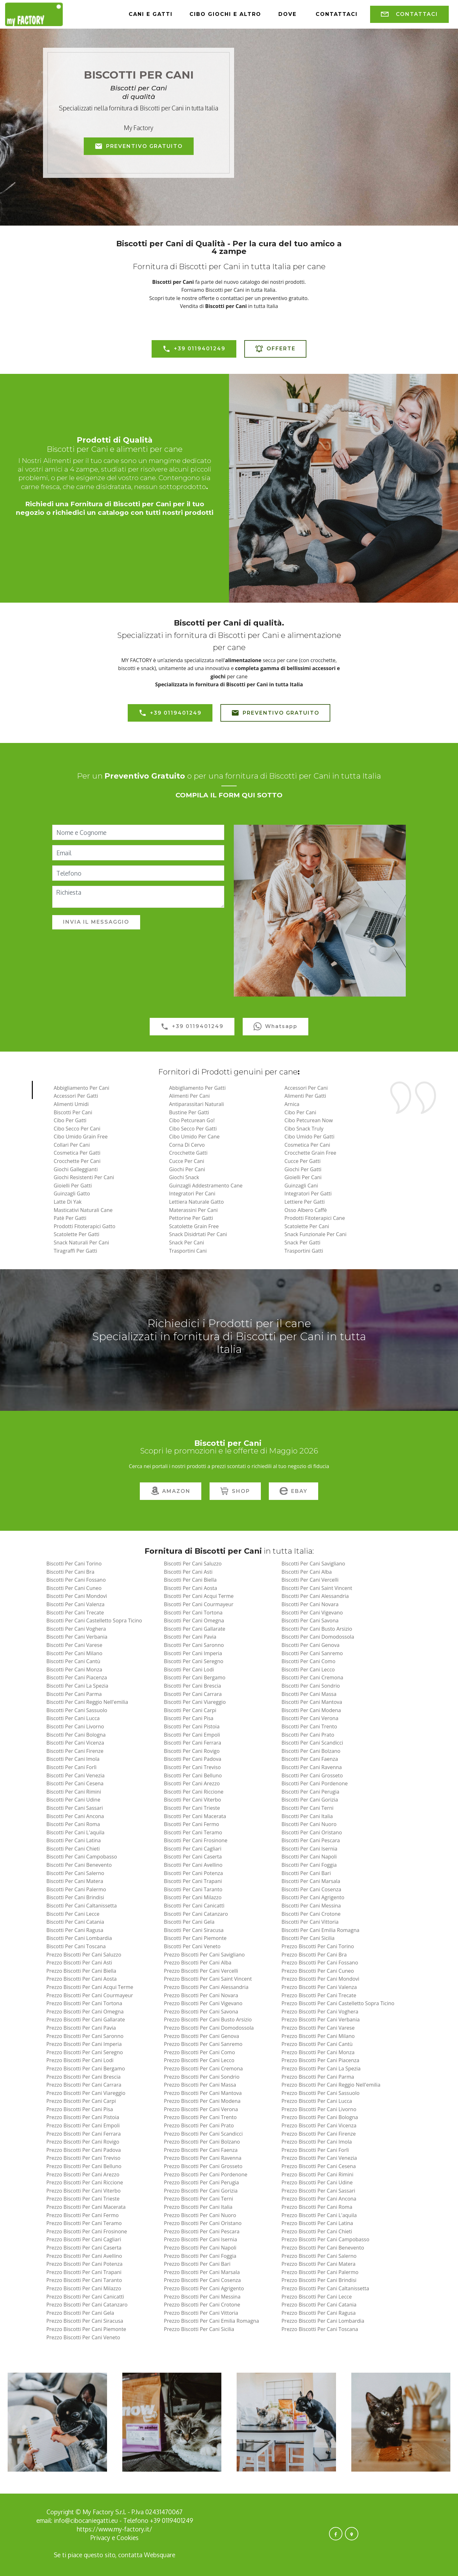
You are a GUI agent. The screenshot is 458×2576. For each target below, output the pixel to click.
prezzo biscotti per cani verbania (321, 2019)
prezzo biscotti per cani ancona (319, 2198)
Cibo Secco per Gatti (193, 1128)
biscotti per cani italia (307, 1816)
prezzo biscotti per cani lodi (79, 2060)
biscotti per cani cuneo (73, 1588)
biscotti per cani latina (73, 1840)
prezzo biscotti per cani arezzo (82, 2174)
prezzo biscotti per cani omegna (85, 2011)
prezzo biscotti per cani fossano (320, 1962)
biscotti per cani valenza (75, 1604)
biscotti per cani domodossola (318, 1636)
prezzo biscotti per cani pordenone (205, 2174)
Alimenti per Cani (189, 1095)
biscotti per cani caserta (193, 1856)
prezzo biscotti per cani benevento (323, 2247)
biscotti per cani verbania (76, 1636)
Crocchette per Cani (77, 1161)
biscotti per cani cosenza (311, 1889)
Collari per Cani (72, 1144)
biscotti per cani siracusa (194, 1930)
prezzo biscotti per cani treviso (83, 2157)
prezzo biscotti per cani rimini (318, 2174)
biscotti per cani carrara (193, 1694)
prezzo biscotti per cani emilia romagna (211, 2320)
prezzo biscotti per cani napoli (200, 2247)
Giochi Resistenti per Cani (84, 1177)
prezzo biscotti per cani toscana (320, 2329)
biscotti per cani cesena (75, 1783)
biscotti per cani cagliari (192, 1848)
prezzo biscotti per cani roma (317, 2206)
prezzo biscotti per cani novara (201, 1995)
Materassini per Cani (193, 1210)
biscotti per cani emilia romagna (321, 1930)
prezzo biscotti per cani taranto (84, 2280)
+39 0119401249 (193, 349)
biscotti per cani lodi (189, 1669)
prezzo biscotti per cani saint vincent (208, 1978)
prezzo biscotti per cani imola (317, 2141)
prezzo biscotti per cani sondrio (202, 2076)
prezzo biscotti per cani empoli (82, 2125)
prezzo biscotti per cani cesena (319, 2166)
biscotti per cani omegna (194, 1620)
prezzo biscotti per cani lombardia (323, 2320)
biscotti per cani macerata (195, 1816)
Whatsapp (275, 1027)
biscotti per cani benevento (78, 1864)
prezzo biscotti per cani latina (317, 2223)
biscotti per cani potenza (193, 1873)
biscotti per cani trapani (193, 1881)
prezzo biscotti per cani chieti (317, 2231)
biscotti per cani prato (308, 1734)
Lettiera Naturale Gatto (196, 1201)
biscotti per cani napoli (309, 1856)
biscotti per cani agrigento (313, 1897)
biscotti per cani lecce (72, 1913)
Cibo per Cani (300, 1112)
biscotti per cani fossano (76, 1579)
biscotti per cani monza (74, 1669)
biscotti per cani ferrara (192, 1742)
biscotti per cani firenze (74, 1750)
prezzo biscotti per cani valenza (319, 1987)
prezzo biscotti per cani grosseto (203, 2166)
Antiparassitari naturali (196, 1104)
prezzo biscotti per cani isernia (200, 2239)
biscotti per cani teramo (193, 1832)
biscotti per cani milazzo (193, 1897)
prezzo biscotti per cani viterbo (83, 2190)
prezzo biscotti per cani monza (318, 2052)
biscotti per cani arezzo (192, 1783)
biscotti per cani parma (74, 1694)
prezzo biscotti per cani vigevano (203, 2003)
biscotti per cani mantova (312, 1701)
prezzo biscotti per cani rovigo (82, 2141)
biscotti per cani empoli (192, 1734)
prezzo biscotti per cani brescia (83, 2076)
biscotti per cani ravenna (312, 1767)
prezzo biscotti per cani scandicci (203, 2133)
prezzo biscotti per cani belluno (83, 2166)
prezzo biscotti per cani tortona (84, 2003)
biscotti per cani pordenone (315, 1783)
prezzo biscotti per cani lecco (199, 2060)
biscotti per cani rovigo (192, 1750)
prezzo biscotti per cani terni (198, 2198)
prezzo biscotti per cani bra (314, 1954)
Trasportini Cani (188, 1250)
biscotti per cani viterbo (192, 1799)
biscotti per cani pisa (188, 1718)
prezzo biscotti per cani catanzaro (86, 2304)
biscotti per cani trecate (75, 1612)
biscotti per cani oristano (312, 1832)
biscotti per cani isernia (310, 1848)
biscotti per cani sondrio (311, 1685)
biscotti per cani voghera (76, 1628)
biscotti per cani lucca (73, 1718)
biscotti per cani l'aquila (75, 1832)
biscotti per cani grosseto (312, 1775)
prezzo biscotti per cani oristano (203, 2223)
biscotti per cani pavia (190, 1636)
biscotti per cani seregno (194, 1661)
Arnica (291, 1104)
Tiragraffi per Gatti (75, 1250)
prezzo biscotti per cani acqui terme (89, 1987)
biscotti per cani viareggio (195, 1701)
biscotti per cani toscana (76, 1946)
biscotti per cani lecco (308, 1669)
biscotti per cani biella (190, 1579)
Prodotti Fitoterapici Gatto (84, 1226)
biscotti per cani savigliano (313, 1563)
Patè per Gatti (70, 1218)
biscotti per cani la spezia (77, 1685)
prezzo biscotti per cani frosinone (86, 2231)
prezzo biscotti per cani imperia (84, 2044)
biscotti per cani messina (311, 1905)
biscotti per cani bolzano (311, 1750)
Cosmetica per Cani (307, 1144)
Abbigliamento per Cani (81, 1087)
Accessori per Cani (306, 1087)
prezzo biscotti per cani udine (317, 2182)
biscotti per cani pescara (311, 1840)
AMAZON (170, 1491)
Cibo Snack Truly (304, 1128)
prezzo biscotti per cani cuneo (318, 1970)
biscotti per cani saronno (194, 1645)
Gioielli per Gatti (73, 1185)
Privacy (101, 2538)
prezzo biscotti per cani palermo (320, 2272)
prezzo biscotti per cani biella (81, 1970)
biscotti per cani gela (189, 1921)
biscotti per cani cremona (312, 1677)
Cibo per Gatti (70, 1120)
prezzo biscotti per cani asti (79, 1962)
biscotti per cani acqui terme (199, 1596)
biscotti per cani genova (311, 1645)
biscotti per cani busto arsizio (317, 1628)
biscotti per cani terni (307, 1807)
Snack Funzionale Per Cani (315, 1234)
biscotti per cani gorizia (310, 1799)
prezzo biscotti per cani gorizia (201, 2190)
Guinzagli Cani (301, 1185)
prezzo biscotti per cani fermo (82, 2215)
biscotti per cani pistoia (192, 1726)
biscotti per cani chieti (73, 1848)
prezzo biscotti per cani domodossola (209, 2027)
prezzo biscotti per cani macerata (85, 2206)
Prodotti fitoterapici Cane (314, 1218)
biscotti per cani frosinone (196, 1840)
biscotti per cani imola (72, 1758)
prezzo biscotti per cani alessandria (206, 1987)
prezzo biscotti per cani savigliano (204, 1954)
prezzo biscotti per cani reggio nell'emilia (331, 2084)
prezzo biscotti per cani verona (201, 2109)
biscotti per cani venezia (75, 1775)
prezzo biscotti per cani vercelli (201, 1970)
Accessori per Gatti (76, 1095)
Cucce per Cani (186, 1161)
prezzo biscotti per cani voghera (320, 2011)
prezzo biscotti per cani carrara (83, 2084)
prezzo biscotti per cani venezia (319, 2157)
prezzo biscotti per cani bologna (320, 2117)
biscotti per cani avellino (193, 1864)
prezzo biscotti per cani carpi (81, 2100)
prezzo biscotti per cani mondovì (320, 1978)
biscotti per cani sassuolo (76, 1710)
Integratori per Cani (192, 1193)
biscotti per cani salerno (75, 1873)
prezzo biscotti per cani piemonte (86, 2329)
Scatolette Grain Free (194, 1226)
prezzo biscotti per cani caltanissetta (325, 2288)
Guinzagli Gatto (72, 1193)
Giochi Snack (184, 1177)
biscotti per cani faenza (310, 1758)
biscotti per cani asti (188, 1571)
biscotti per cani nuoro (309, 1824)
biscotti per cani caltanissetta (81, 1905)
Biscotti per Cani (73, 1112)
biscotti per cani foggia (309, 1864)
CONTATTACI (409, 14)
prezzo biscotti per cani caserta (83, 2247)
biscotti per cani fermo (191, 1824)
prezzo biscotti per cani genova (201, 2036)
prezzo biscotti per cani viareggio (85, 2093)
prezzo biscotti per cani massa (200, 2084)
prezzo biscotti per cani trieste (82, 2198)
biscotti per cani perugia (311, 1791)
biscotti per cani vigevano (312, 1612)
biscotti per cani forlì (71, 1767)
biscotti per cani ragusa (74, 1930)
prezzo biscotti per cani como (199, 2052)
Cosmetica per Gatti (77, 1152)
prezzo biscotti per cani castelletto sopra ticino (338, 2003)
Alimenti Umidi (71, 1104)
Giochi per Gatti (302, 1169)
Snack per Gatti (302, 1242)
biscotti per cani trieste (192, 1807)
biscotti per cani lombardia (79, 1938)
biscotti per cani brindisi (75, 1897)
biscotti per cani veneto (192, 1946)
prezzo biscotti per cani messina (202, 2296)
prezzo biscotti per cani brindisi (319, 2280)
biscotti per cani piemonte (195, 1938)
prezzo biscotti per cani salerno (319, 2255)
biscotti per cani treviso (192, 1767)
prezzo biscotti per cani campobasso (325, 2239)
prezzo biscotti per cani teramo (84, 2223)
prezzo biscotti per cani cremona (203, 2068)
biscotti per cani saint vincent (317, 1588)
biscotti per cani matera (74, 1881)
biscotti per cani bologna (75, 1734)
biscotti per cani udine (73, 1799)
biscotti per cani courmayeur (198, 1604)
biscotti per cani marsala (311, 1881)
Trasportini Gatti (303, 1250)
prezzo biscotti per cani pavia (81, 2027)
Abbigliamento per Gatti (197, 1087)
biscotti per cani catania (75, 1921)
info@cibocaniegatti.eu (86, 2520)
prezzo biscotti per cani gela (80, 2312)
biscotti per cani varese (74, 1645)
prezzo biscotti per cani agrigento (204, 2288)
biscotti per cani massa (309, 1694)
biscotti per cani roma (73, 1824)
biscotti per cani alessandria (315, 1596)
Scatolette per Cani (306, 1226)
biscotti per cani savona (310, 1620)
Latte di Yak (68, 1201)
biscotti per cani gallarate (194, 1628)
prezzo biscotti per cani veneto (83, 2337)
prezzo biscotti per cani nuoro (200, 2215)
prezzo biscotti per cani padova (83, 2149)
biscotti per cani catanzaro (196, 1913)
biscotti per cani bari (306, 1873)
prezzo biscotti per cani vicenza (319, 2125)
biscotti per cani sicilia (308, 1938)
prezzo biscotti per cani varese (318, 2027)
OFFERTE (275, 349)
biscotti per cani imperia (193, 1653)
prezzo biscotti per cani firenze (319, 2133)
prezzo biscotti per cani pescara (202, 2231)
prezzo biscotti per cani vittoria (201, 2312)
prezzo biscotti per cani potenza (84, 2263)
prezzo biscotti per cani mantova (203, 2093)
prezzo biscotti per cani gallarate (85, 2019)
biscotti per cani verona (310, 1718)
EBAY (293, 1491)
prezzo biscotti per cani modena (202, 2100)
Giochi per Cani (187, 1169)
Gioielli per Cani (303, 1177)
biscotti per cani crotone (311, 1913)
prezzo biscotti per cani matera (319, 2263)
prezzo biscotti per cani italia (198, 2206)
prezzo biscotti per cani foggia (200, 2255)
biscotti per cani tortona (193, 1612)
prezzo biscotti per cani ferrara (83, 2133)
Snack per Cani (186, 1242)
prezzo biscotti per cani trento (200, 2117)
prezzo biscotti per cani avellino (84, 2255)
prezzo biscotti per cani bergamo (85, 2068)
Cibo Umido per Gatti (309, 1136)
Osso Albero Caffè (305, 1210)
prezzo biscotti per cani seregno (84, 2052)
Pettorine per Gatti (191, 1218)
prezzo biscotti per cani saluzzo (83, 1954)
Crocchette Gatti (188, 1152)
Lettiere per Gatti (304, 1201)
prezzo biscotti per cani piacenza (321, 2060)
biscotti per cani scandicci (312, 1742)
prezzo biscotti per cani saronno (84, 2036)
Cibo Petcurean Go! (192, 1120)
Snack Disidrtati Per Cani (198, 1234)
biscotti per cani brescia (192, 1685)
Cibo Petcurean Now (308, 1120)
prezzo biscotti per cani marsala (202, 2272)
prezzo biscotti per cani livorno (319, 2109)
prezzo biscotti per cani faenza (201, 2149)
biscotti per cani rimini (73, 1791)
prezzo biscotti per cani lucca (317, 2100)
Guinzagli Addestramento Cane (206, 1185)
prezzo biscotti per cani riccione (84, 2182)
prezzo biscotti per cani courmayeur (89, 1995)
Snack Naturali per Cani (81, 1242)
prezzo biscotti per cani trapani (83, 2272)
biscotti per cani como (308, 1661)
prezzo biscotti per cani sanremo (203, 2044)
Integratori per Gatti (308, 1193)
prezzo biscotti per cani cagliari (83, 2239)
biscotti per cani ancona (75, 1816)
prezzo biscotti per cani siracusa (84, 2320)
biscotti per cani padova (192, 1758)
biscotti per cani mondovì (76, 1596)
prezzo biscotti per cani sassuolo (321, 2093)
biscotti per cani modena (311, 1710)
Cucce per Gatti (302, 1161)
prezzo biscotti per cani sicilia (199, 2329)
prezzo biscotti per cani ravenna (202, 2157)
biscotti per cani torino (74, 1563)
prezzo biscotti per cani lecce (317, 2296)
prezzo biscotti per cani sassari (318, 2190)
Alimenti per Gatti (305, 1095)
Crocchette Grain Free (310, 1152)
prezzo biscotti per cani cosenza (202, 2280)
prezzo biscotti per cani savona (201, 2011)
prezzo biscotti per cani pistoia (82, 2117)
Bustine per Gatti (189, 1112)
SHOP (235, 1491)
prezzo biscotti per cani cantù (317, 2044)
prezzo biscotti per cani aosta (81, 1978)
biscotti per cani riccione (194, 1791)
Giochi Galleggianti (75, 1169)
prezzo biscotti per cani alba (198, 1962)
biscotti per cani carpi (190, 1710)
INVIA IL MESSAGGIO (96, 922)
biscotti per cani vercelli (310, 1579)
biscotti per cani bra (70, 1571)
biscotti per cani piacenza (76, 1677)
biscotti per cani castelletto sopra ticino (94, 1620)
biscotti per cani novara (310, 1604)
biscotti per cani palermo (76, 1889)
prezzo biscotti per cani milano (318, 2036)
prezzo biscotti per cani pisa (79, 2109)
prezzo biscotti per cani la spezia (321, 2068)
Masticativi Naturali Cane (83, 1210)
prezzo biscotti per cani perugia (201, 2182)
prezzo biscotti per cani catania (319, 2304)
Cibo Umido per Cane (194, 1136)
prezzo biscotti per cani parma (318, 2076)
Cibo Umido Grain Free (81, 1136)
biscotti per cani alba (307, 1571)
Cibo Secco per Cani (77, 1128)
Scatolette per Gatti (76, 1234)
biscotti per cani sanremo (312, 1653)
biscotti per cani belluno (193, 1775)
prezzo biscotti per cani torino (318, 1946)
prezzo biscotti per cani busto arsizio (208, 2019)
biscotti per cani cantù (73, 1661)
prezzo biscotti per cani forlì (315, 2149)
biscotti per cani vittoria (310, 1921)
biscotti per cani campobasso (81, 1856)
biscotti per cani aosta (190, 1588)
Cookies (128, 2538)
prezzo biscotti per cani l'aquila (319, 2215)
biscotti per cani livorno (75, 1726)
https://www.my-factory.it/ (114, 2529)
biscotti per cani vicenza (75, 1742)
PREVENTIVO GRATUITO (139, 146)
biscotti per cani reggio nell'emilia (87, 1701)
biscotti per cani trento (309, 1726)
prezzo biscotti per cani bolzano (202, 2141)
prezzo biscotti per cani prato (199, 2125)
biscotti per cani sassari (74, 1807)
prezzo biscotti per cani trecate (319, 1995)
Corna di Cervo (187, 1144)
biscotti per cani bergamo (194, 1677)
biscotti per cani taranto (193, 1889)
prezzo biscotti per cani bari (197, 2263)
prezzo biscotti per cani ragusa (319, 2312)
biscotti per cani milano (74, 1653)
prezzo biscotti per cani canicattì (85, 2296)
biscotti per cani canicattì (194, 1905)
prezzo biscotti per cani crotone (202, 2304)
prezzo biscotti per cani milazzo (83, 2288)
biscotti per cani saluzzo (193, 1563)
